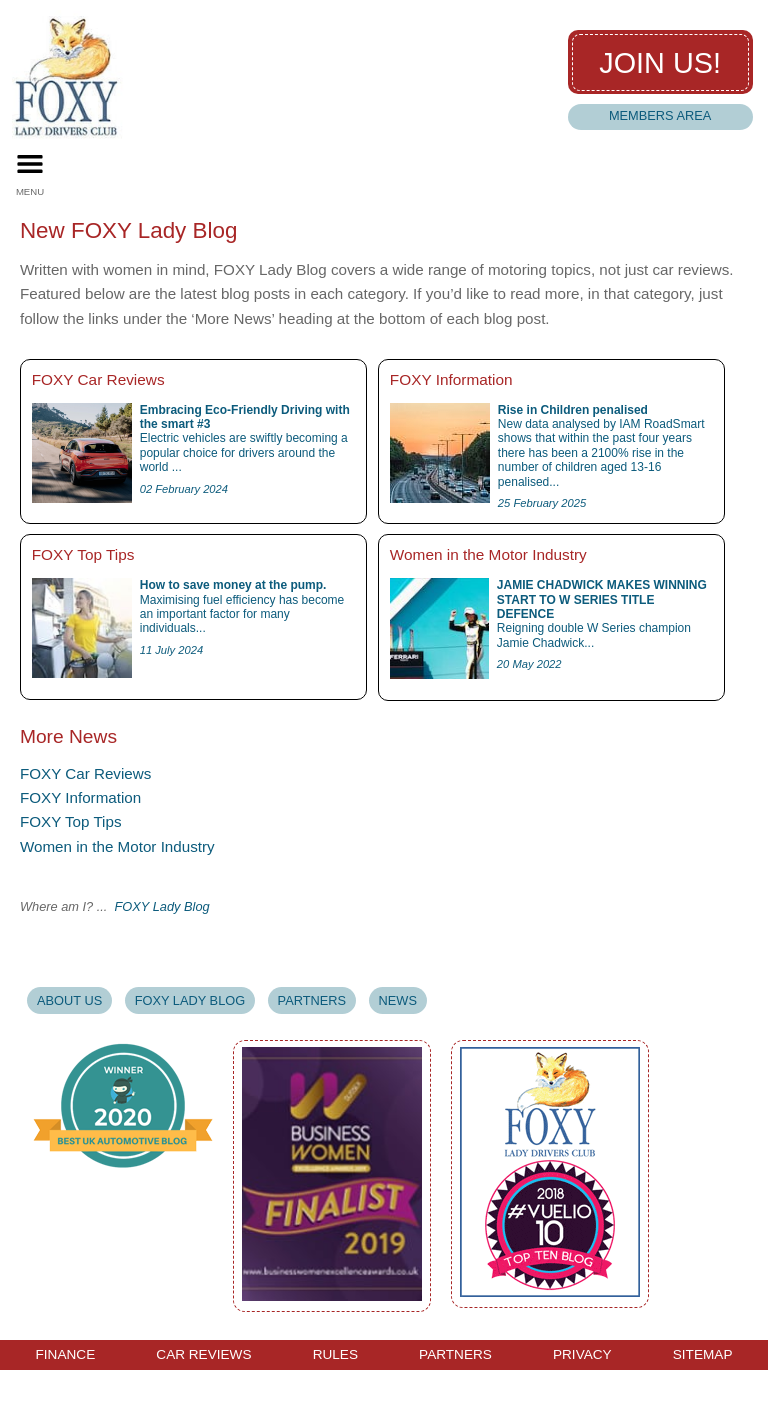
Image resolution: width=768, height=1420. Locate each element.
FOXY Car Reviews (85, 773)
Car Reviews (203, 1355)
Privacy (582, 1355)
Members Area (660, 115)
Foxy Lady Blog (190, 1000)
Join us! (660, 63)
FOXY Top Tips (71, 821)
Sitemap (703, 1355)
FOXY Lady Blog (162, 906)
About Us (69, 1000)
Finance (66, 1355)
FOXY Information (80, 797)
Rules (335, 1355)
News (398, 1000)
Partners (312, 1000)
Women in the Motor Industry (117, 846)
